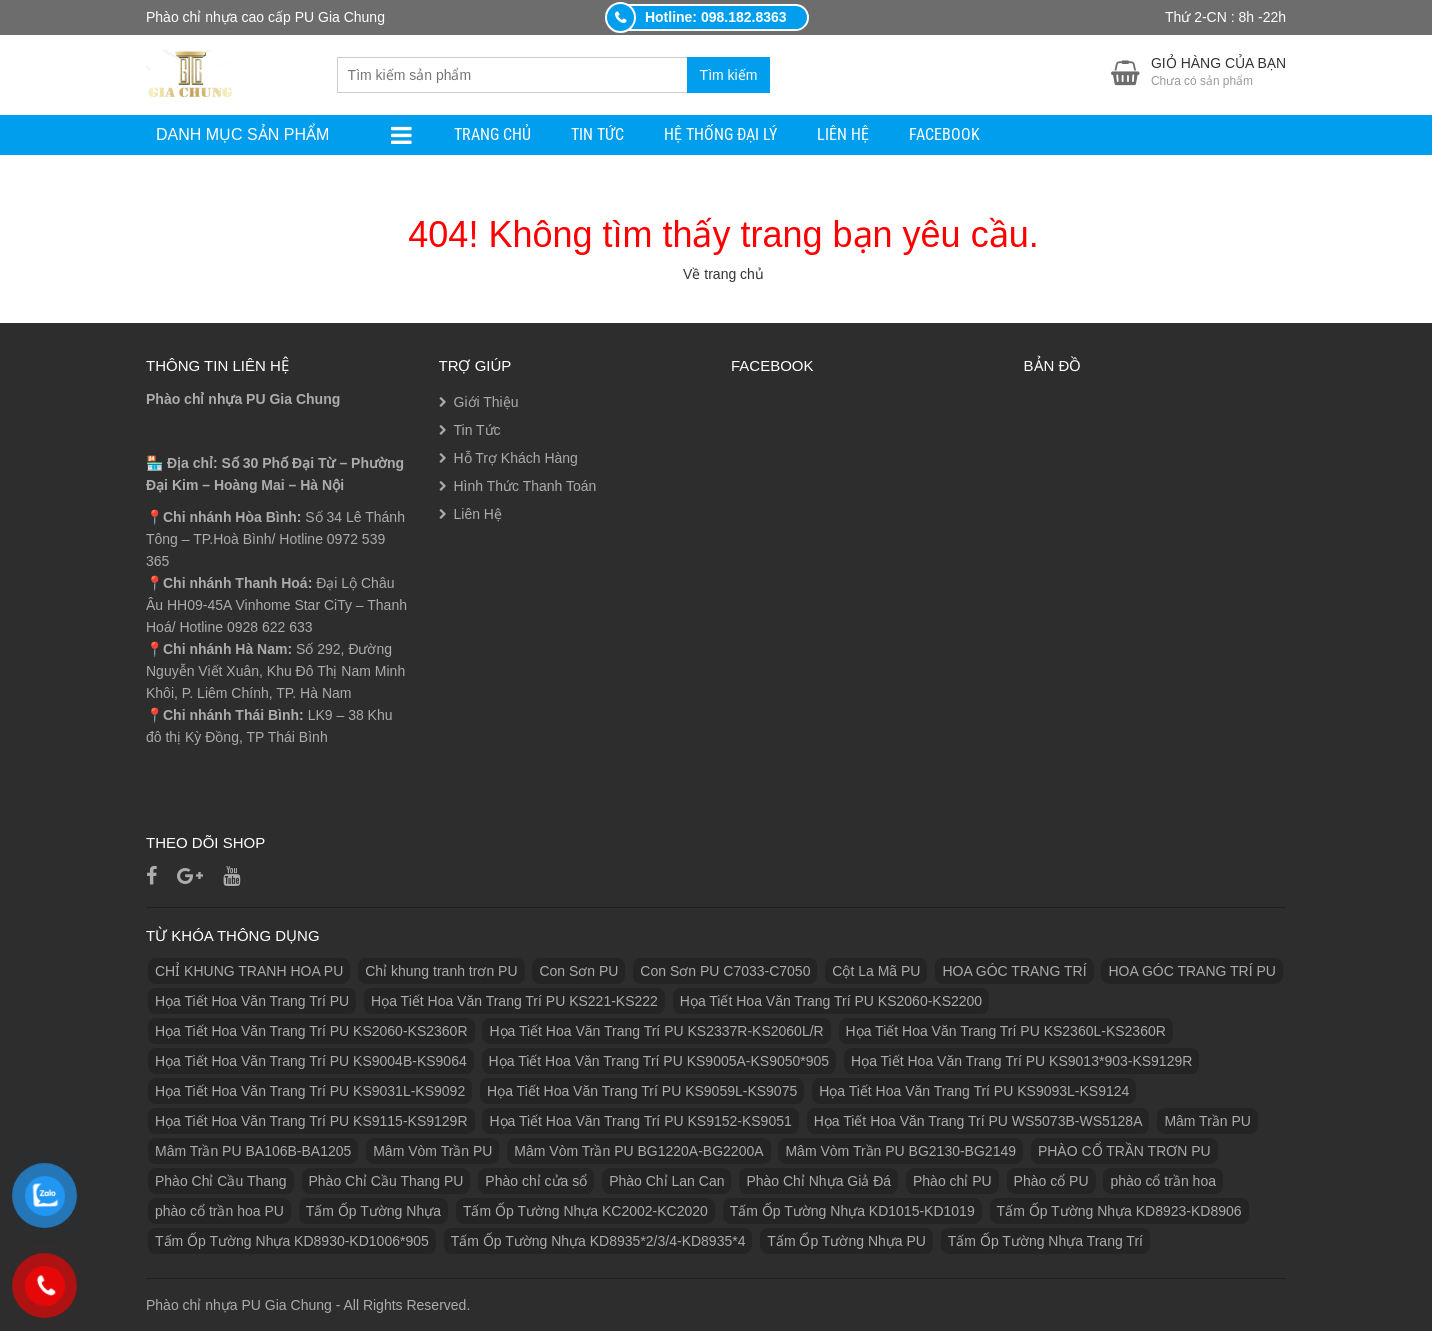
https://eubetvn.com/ (537, 1305)
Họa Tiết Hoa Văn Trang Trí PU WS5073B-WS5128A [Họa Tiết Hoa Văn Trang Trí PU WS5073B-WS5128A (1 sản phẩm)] (978, 1121)
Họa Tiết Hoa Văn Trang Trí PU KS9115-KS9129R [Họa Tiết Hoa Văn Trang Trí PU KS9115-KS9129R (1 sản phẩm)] (311, 1121)
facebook (944, 134)
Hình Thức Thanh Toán (525, 486)
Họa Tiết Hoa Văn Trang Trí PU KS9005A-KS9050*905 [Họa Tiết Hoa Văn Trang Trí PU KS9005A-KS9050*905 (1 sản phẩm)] (659, 1061)
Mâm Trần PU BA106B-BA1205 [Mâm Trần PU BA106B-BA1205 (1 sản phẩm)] (253, 1151)
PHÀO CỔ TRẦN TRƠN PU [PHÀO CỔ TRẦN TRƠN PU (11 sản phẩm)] (1124, 1151)
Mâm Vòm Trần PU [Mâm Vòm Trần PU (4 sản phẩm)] (432, 1151)
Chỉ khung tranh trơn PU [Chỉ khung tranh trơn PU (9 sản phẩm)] (441, 971)
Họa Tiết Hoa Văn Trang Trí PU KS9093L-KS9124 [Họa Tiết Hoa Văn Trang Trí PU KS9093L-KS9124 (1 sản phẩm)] (974, 1091)
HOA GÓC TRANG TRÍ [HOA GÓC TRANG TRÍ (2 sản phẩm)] (1014, 971)
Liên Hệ (843, 134)
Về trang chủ (723, 274)
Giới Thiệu (486, 402)
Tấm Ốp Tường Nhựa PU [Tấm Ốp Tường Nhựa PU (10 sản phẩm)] (846, 1241)
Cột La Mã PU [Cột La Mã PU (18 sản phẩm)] (876, 971)
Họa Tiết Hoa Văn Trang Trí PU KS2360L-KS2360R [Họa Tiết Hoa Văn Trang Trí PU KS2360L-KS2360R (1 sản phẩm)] (1006, 1031)
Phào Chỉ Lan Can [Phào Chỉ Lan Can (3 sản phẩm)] (666, 1181)
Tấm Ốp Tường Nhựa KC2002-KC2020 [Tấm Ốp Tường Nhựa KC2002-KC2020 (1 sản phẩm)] (585, 1211)
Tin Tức (597, 134)
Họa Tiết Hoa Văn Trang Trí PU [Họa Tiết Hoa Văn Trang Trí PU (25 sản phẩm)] (252, 1001)
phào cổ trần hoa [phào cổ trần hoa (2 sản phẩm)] (1163, 1181)
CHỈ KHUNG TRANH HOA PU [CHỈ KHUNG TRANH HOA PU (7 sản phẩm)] (249, 971)
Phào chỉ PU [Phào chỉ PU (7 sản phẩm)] (952, 1181)
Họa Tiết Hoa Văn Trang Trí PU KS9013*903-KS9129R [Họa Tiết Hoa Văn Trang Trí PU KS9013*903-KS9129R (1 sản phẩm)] (1021, 1061)
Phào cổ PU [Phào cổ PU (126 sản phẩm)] (1051, 1181)
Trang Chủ (492, 134)
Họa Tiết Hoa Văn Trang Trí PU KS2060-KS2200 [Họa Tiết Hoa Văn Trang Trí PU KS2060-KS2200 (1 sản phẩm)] (831, 1001)
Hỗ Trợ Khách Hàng (516, 458)
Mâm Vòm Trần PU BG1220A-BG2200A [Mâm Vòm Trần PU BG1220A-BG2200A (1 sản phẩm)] (638, 1151)
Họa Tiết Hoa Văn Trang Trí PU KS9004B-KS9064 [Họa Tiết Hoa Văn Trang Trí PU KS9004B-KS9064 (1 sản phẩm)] (311, 1061)
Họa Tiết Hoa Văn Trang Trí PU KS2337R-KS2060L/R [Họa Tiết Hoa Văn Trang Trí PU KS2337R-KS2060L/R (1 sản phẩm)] (656, 1031)
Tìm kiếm (729, 75)
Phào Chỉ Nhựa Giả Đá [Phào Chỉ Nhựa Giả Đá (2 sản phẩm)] (818, 1181)
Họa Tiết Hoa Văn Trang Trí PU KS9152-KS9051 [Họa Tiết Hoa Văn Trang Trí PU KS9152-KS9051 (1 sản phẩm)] (640, 1121)
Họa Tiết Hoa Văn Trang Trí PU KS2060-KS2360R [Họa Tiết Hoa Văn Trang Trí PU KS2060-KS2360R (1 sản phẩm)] (311, 1031)
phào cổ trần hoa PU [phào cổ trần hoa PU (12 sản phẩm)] (219, 1211)
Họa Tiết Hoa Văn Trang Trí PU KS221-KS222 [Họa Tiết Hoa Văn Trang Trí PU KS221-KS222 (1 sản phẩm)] (514, 1001)
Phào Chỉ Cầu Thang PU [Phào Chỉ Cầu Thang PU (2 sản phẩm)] (386, 1181)
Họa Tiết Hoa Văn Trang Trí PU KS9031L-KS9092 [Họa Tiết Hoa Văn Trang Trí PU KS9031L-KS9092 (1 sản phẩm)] (310, 1091)
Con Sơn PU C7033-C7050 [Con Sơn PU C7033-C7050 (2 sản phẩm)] (725, 971)
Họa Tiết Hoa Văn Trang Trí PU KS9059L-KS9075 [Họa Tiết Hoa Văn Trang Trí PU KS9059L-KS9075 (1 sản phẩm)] (642, 1091)
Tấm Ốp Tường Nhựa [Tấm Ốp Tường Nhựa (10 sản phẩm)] (373, 1211)
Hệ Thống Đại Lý (720, 134)
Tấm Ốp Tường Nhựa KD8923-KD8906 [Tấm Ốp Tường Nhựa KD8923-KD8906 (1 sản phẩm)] (1119, 1211)
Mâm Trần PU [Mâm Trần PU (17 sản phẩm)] (1207, 1121)
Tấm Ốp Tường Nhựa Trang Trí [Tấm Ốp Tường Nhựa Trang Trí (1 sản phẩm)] (1045, 1241)
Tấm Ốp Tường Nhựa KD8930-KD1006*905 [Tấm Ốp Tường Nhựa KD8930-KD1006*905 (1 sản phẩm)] (292, 1241)
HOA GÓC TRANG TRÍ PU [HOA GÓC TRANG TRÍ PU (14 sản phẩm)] (1192, 971)
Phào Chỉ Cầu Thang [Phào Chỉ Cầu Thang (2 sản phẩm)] (221, 1181)
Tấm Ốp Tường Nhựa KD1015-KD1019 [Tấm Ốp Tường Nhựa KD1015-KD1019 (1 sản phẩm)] (852, 1211)
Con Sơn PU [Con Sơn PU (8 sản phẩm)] (578, 971)
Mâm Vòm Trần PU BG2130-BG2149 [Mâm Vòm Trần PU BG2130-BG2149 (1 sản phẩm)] (900, 1151)
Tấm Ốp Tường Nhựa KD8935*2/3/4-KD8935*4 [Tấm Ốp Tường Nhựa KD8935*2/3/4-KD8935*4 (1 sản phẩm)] (598, 1241)
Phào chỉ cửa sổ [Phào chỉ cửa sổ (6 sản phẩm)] (536, 1181)
